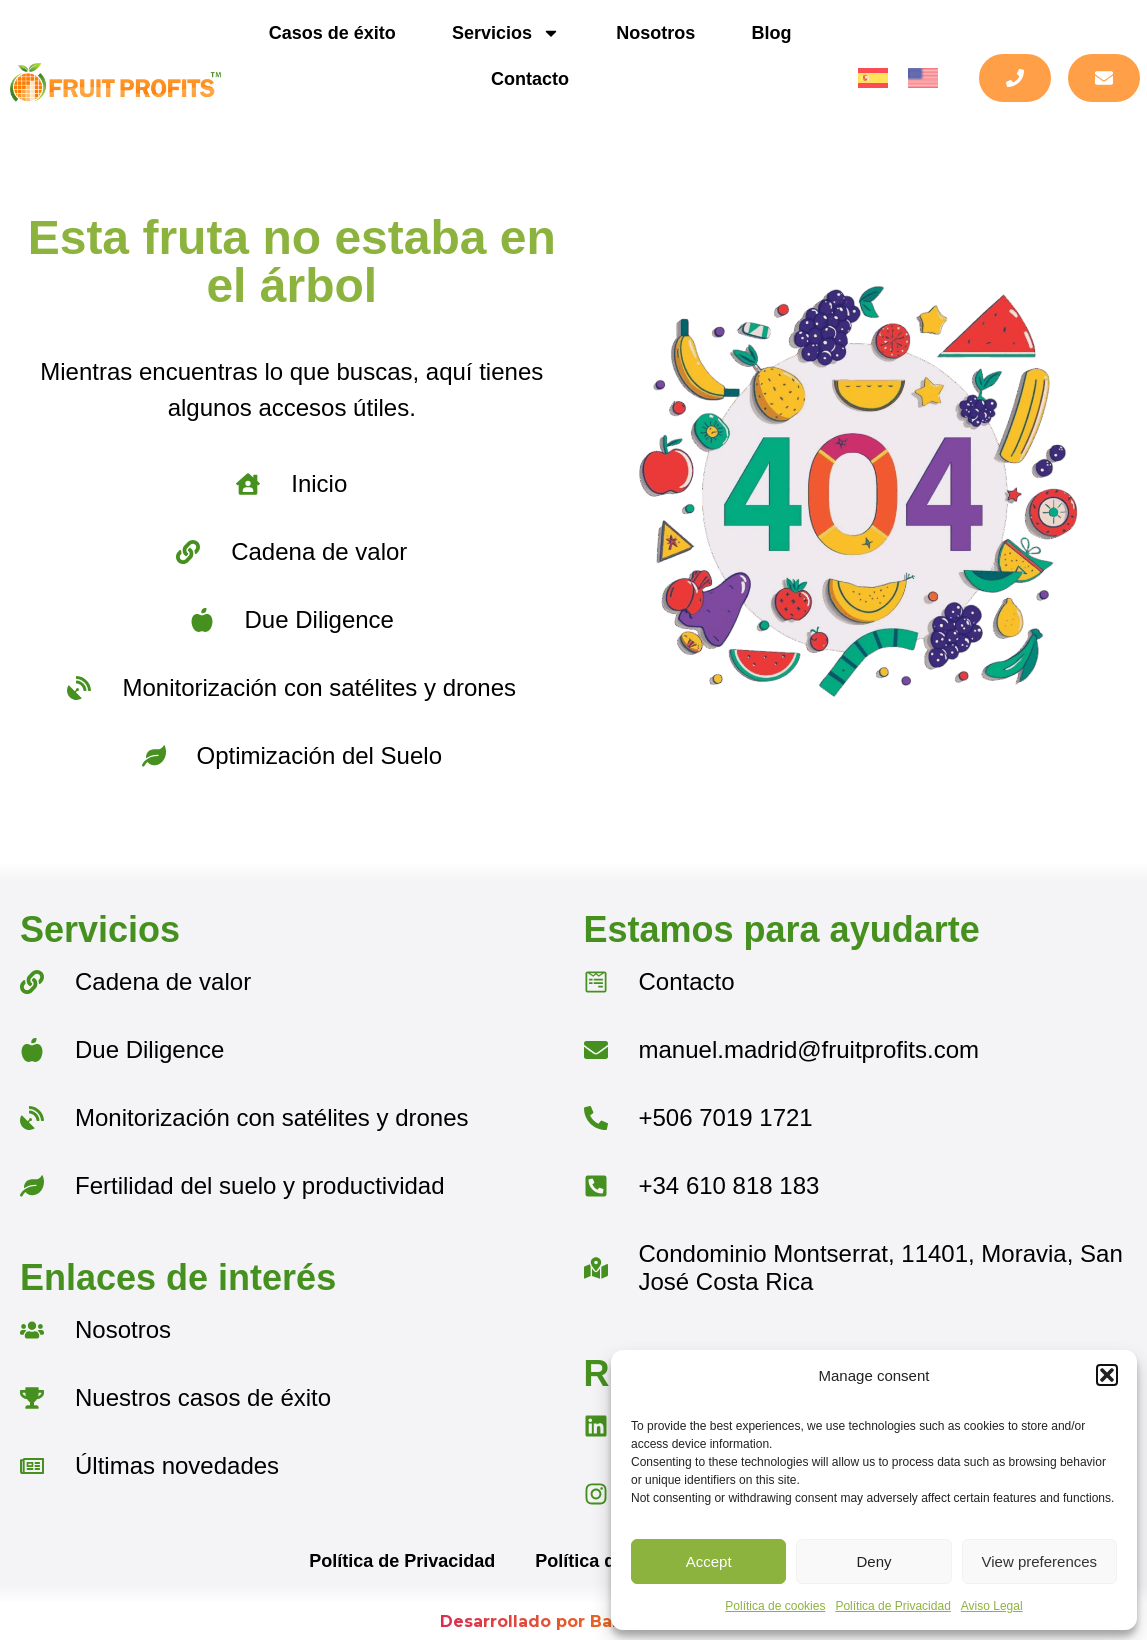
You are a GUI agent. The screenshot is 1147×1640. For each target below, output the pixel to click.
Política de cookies (775, 1606)
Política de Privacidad (892, 1606)
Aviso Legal (992, 1606)
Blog (771, 33)
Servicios (506, 33)
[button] (1107, 1375)
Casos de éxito (332, 33)
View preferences (1040, 1561)
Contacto (530, 79)
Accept (709, 1561)
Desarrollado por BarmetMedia (573, 1621)
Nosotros (655, 33)
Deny (873, 1561)
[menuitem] (873, 78)
